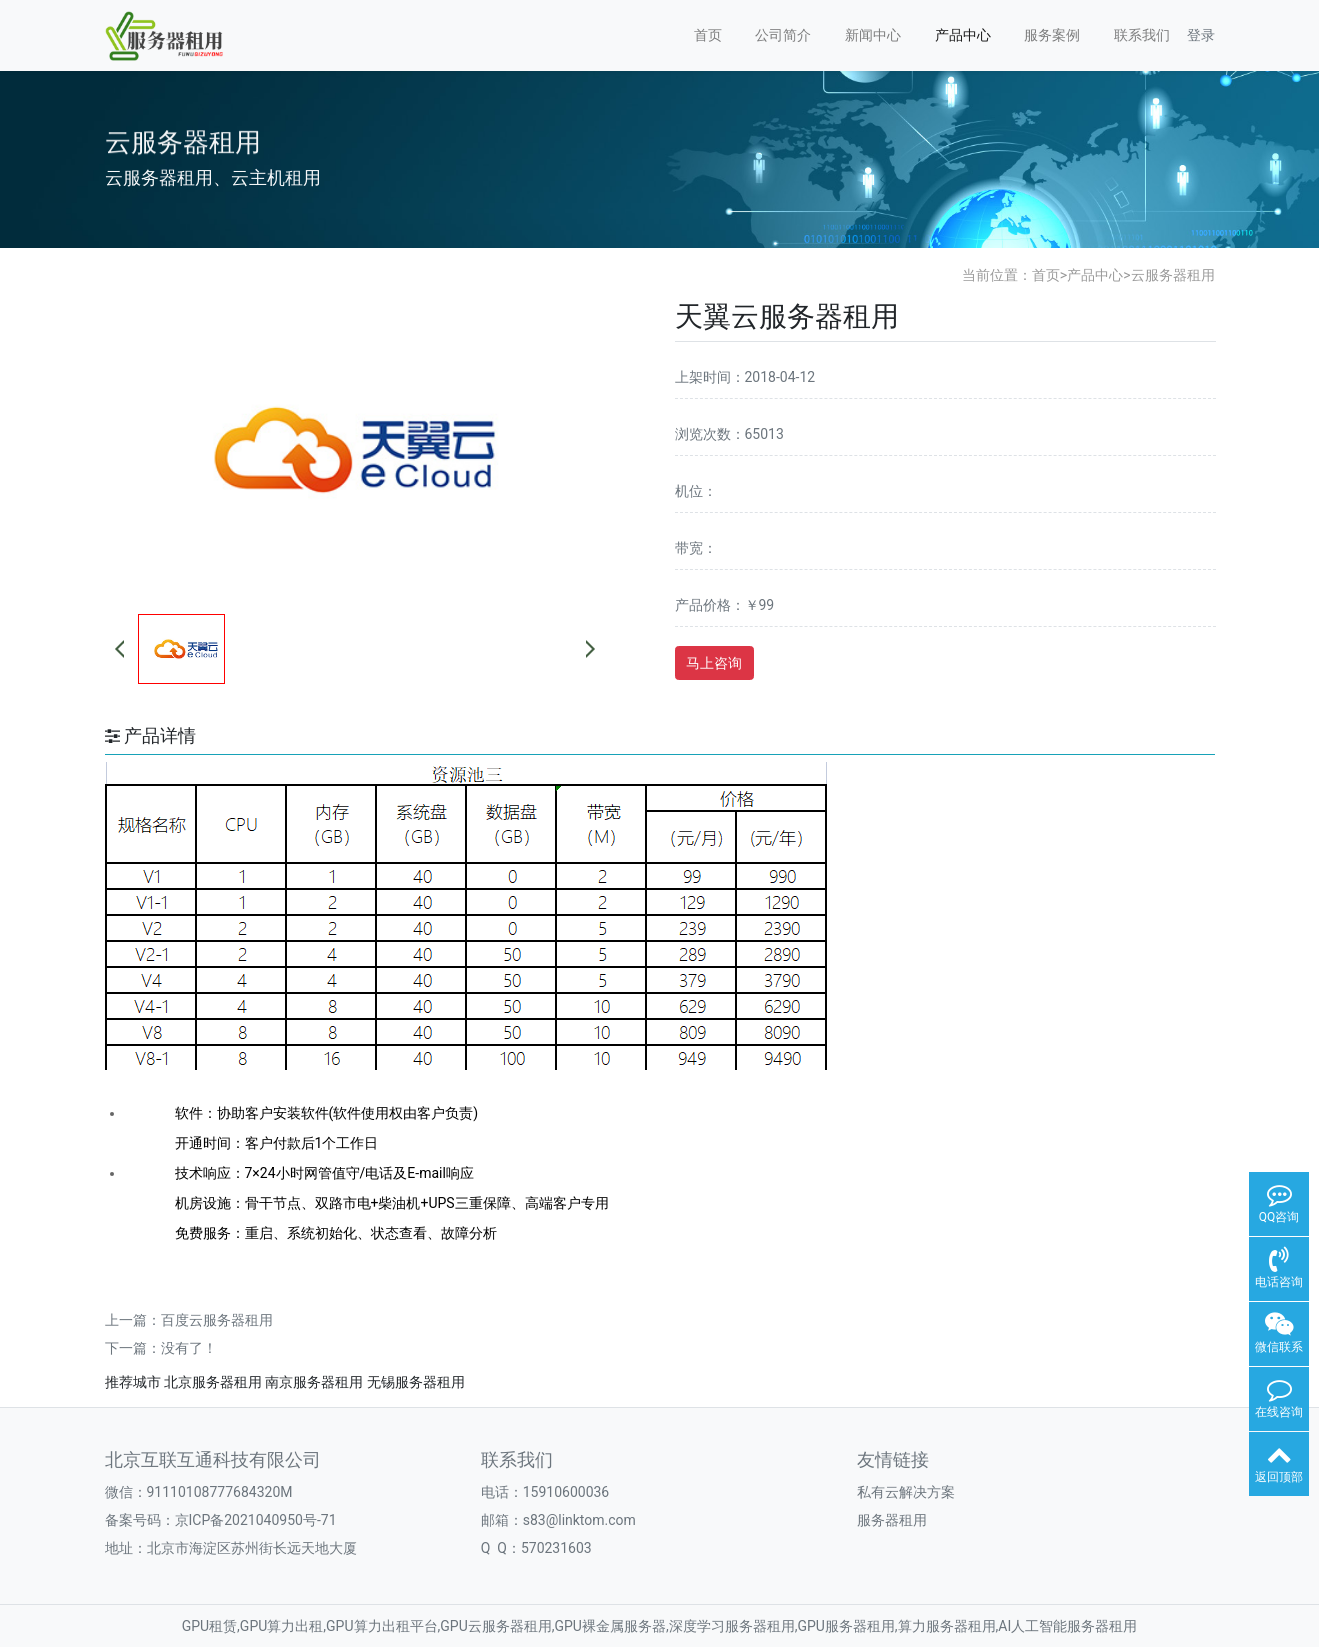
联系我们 (1142, 35)
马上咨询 (714, 663)
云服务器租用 (1173, 275)
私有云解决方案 (906, 1492)
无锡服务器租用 (416, 1382)
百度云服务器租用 (217, 1320)
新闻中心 (873, 35)
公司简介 (783, 35)
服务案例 (1052, 35)
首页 (708, 35)
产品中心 (963, 35)
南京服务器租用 (314, 1382)
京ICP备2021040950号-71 (256, 1520)
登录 (1201, 35)
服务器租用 (892, 1520)
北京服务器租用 (213, 1382)
